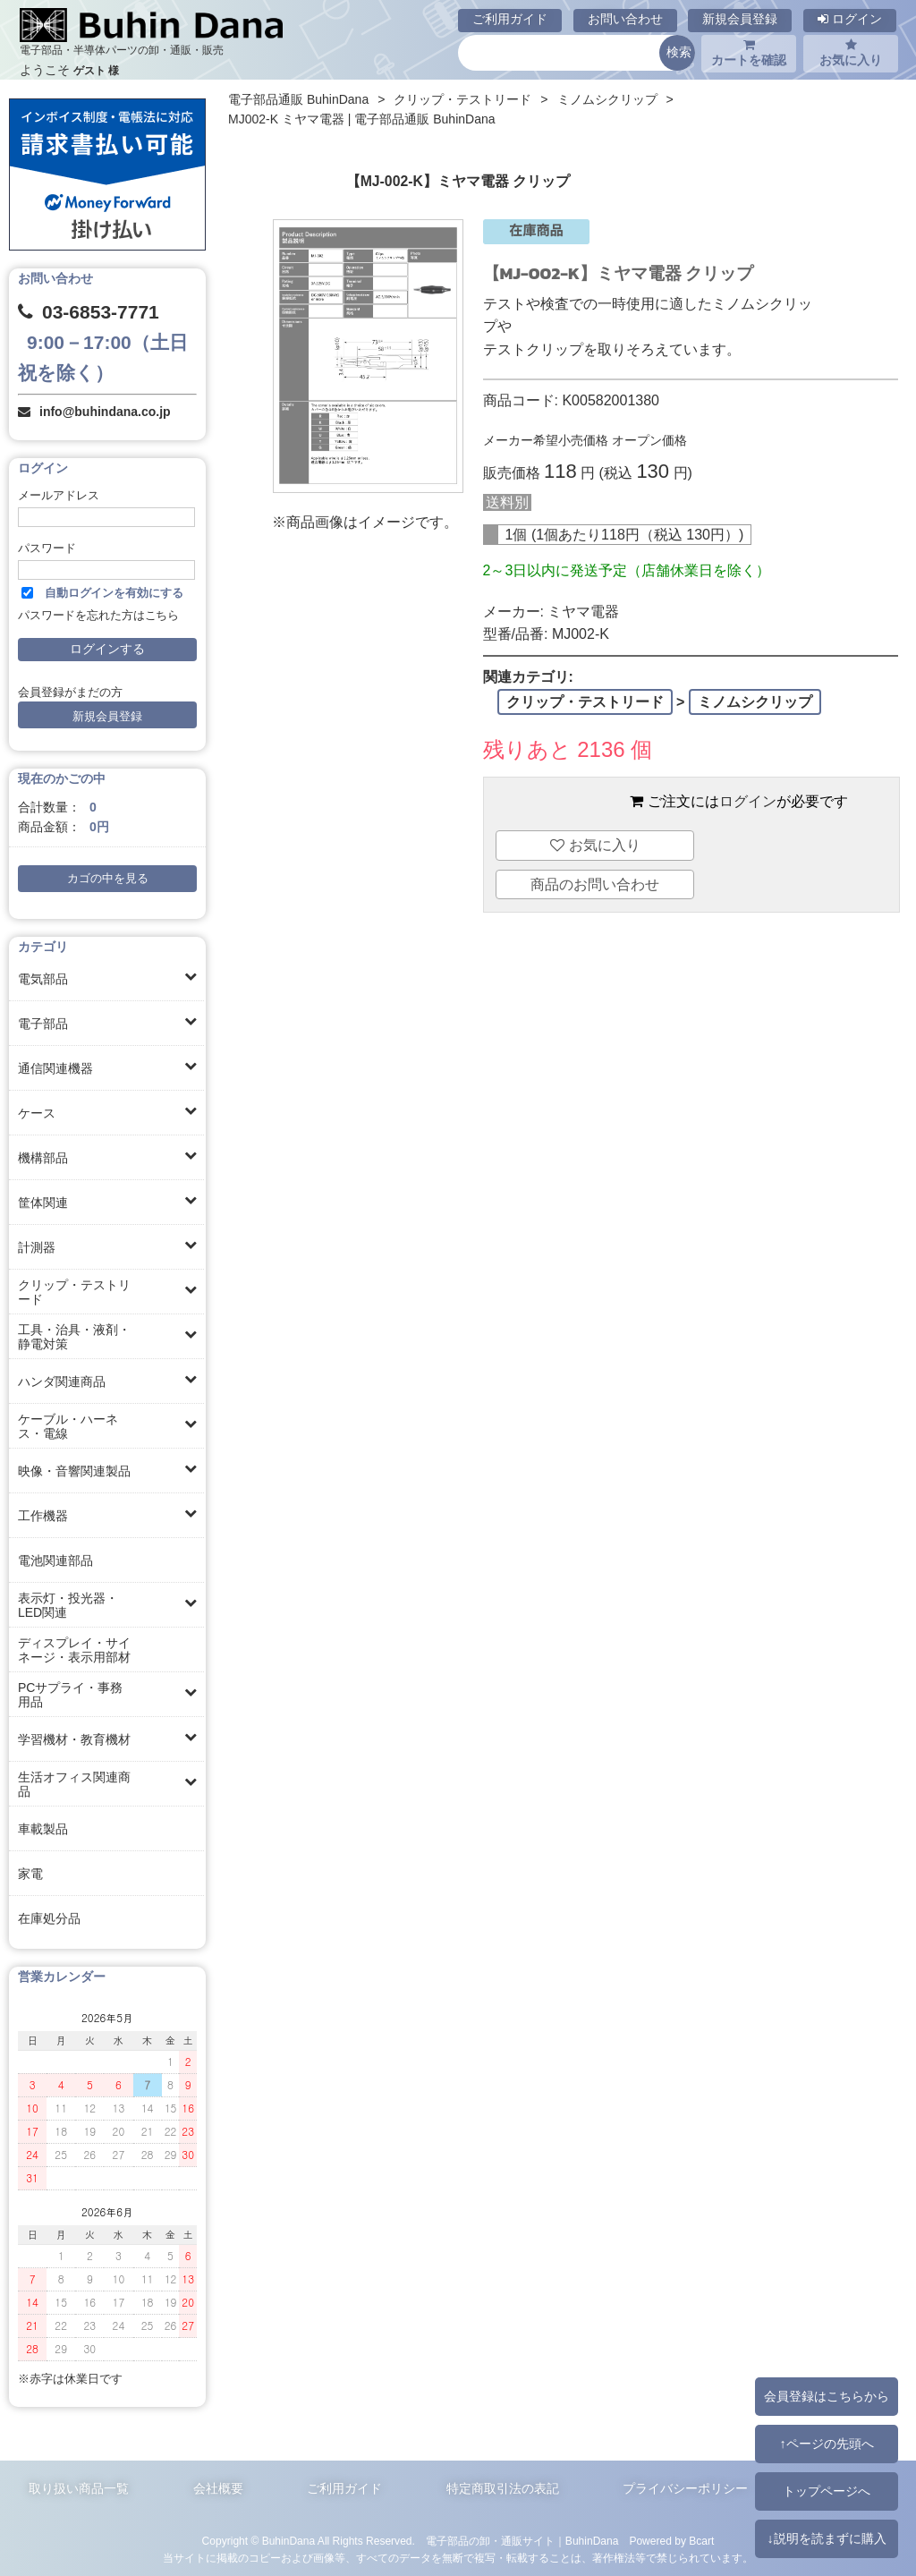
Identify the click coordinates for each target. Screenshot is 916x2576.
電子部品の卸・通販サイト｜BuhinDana (522, 2541)
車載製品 (43, 1829)
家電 (30, 1873)
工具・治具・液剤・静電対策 (74, 1336)
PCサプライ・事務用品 (70, 1694)
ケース (36, 1113)
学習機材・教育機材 (74, 1739)
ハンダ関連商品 (62, 1381)
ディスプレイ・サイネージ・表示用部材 (74, 1650)
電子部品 (43, 1023)
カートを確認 (748, 52)
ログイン (850, 19)
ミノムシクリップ (607, 99)
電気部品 (43, 979)
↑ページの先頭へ (826, 2443)
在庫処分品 (49, 1918)
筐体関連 (43, 1202)
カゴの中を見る (107, 878)
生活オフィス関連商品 (74, 1784)
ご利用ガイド (509, 19)
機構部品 (43, 1158)
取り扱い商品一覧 (79, 2488)
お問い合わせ (625, 19)
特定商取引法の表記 (502, 2488)
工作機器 (43, 1516)
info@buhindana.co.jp (105, 411)
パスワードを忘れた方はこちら (98, 615)
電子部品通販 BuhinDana (298, 99)
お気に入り (850, 52)
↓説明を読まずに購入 (826, 2538)
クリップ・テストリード (74, 1292)
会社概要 (218, 2488)
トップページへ (826, 2491)
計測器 (36, 1247)
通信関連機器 (55, 1068)
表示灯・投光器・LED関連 (68, 1605)
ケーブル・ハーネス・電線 (68, 1426)
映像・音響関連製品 (74, 1471)
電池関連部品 (55, 1560)
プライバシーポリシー (685, 2488)
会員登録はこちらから (826, 2396)
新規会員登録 (739, 19)
